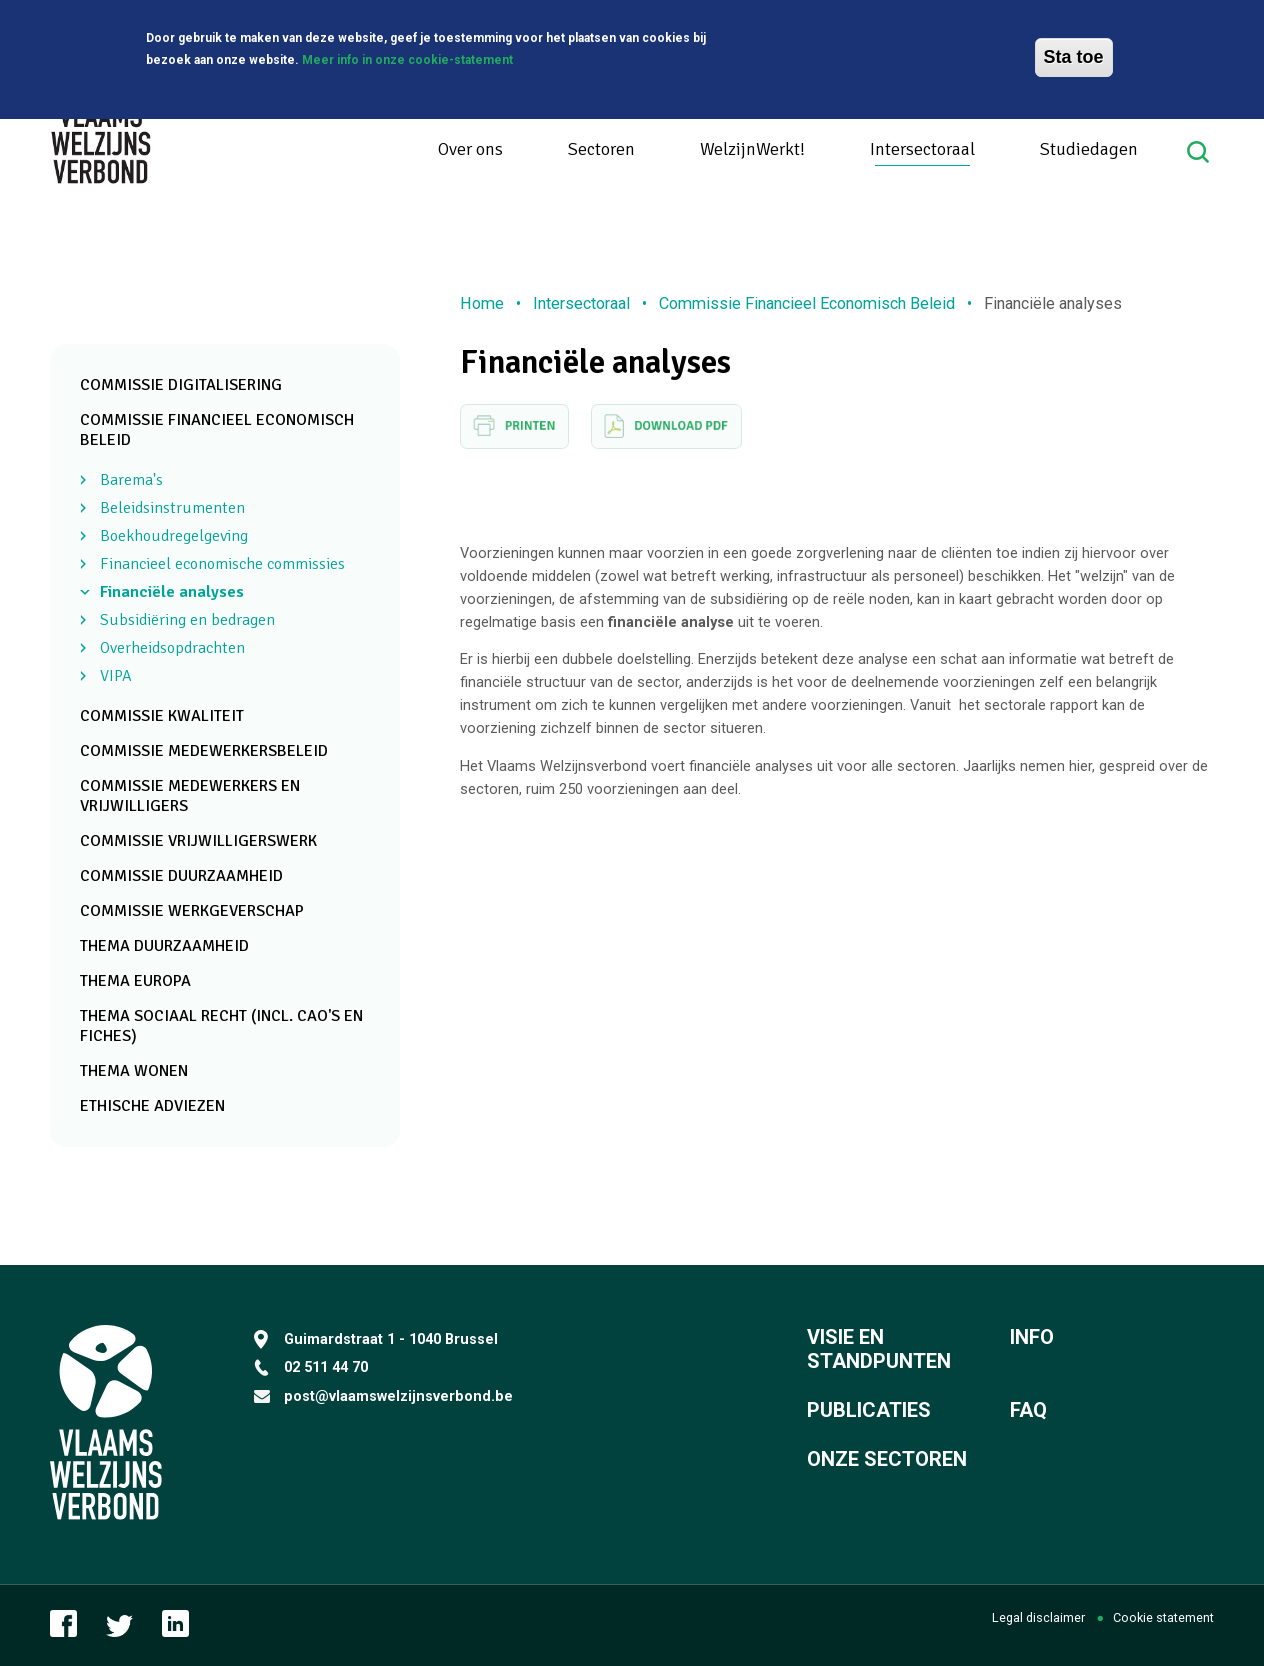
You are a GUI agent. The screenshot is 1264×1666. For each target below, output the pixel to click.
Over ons (470, 149)
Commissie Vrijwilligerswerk (198, 841)
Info (1032, 1337)
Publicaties (869, 1410)
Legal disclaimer (1038, 1617)
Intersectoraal (922, 149)
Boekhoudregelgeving (174, 536)
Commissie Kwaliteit (162, 716)
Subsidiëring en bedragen (187, 620)
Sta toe (1074, 55)
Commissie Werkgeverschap (192, 911)
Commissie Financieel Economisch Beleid (807, 303)
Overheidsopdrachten (172, 648)
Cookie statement (1163, 1617)
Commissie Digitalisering (181, 385)
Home (482, 303)
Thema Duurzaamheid (164, 946)
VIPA (116, 676)
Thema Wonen (134, 1071)
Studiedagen (1089, 149)
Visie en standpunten (879, 1349)
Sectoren (601, 149)
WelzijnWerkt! (752, 149)
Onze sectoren (887, 1459)
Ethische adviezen (152, 1106)
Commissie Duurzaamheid (181, 876)
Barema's (131, 480)
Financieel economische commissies (222, 564)
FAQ (1028, 1410)
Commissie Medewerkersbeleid (204, 751)
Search (1200, 152)
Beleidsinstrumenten (172, 508)
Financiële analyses (172, 592)
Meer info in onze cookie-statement (407, 58)
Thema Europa (135, 981)
